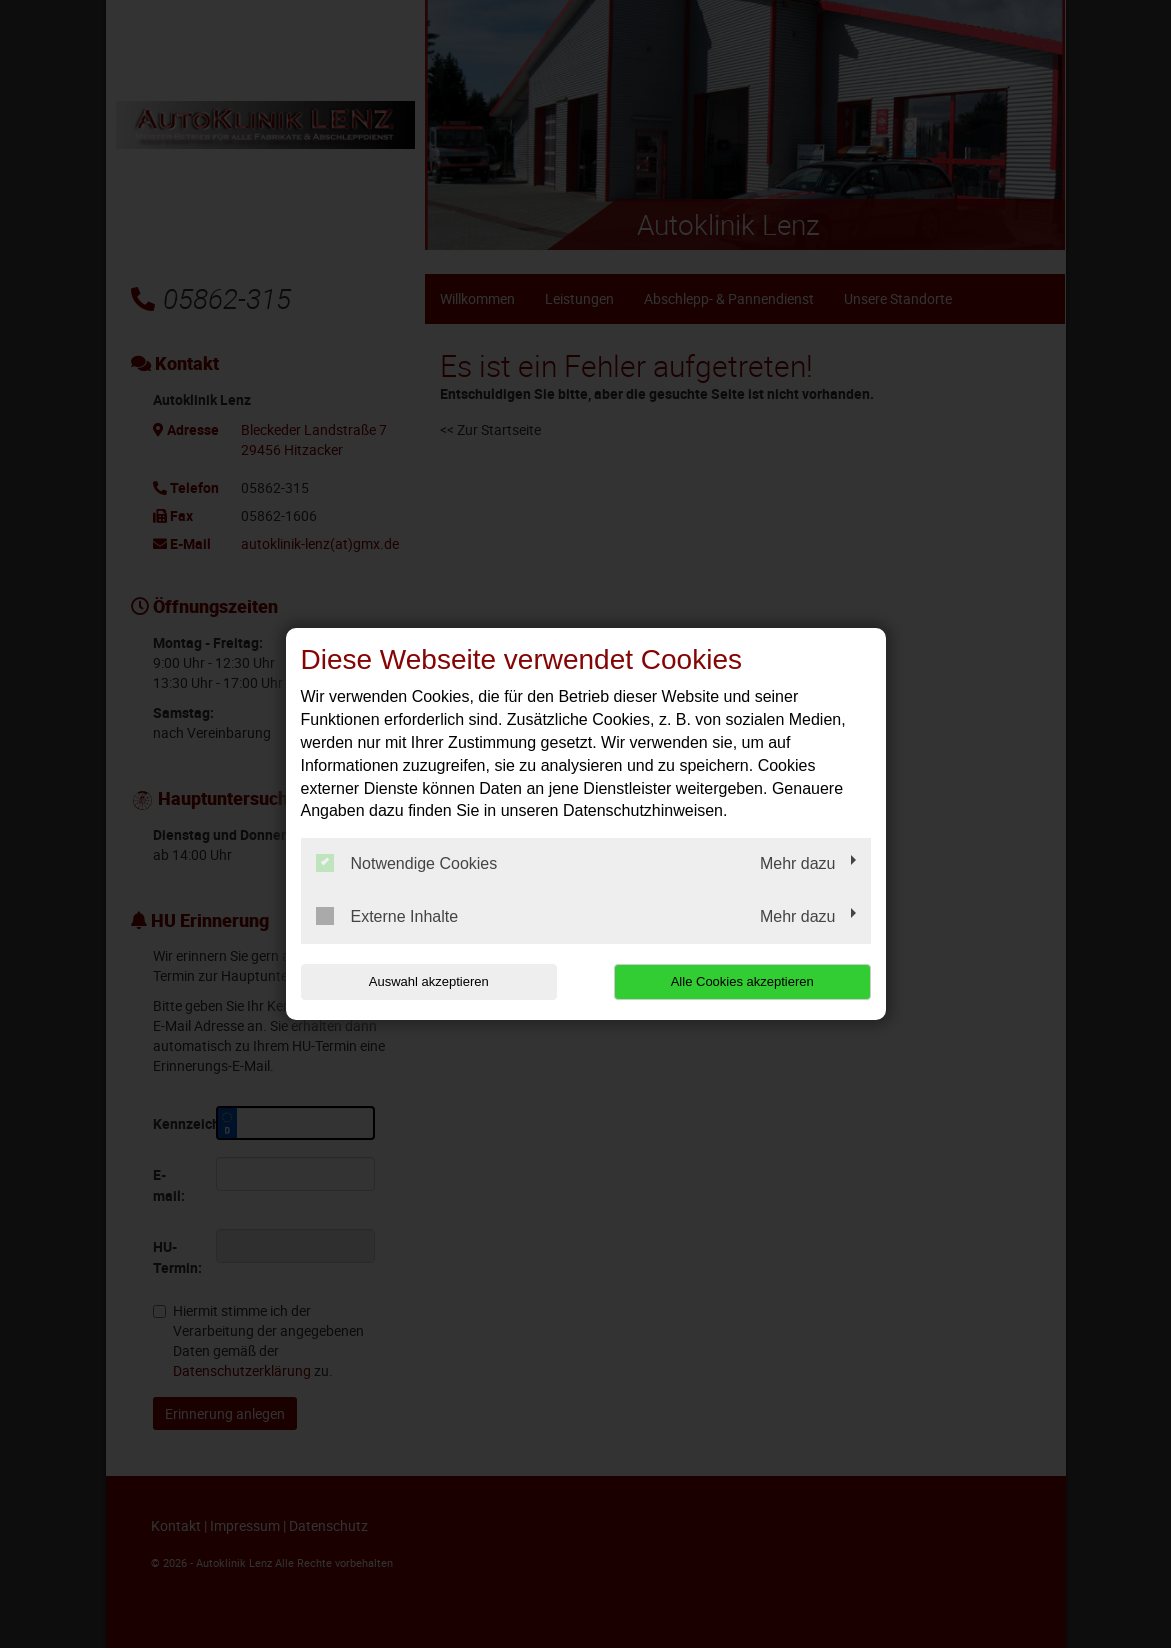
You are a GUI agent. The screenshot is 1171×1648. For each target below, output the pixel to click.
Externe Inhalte (387, 916)
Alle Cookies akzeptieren (742, 981)
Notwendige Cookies (407, 863)
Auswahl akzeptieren (429, 981)
